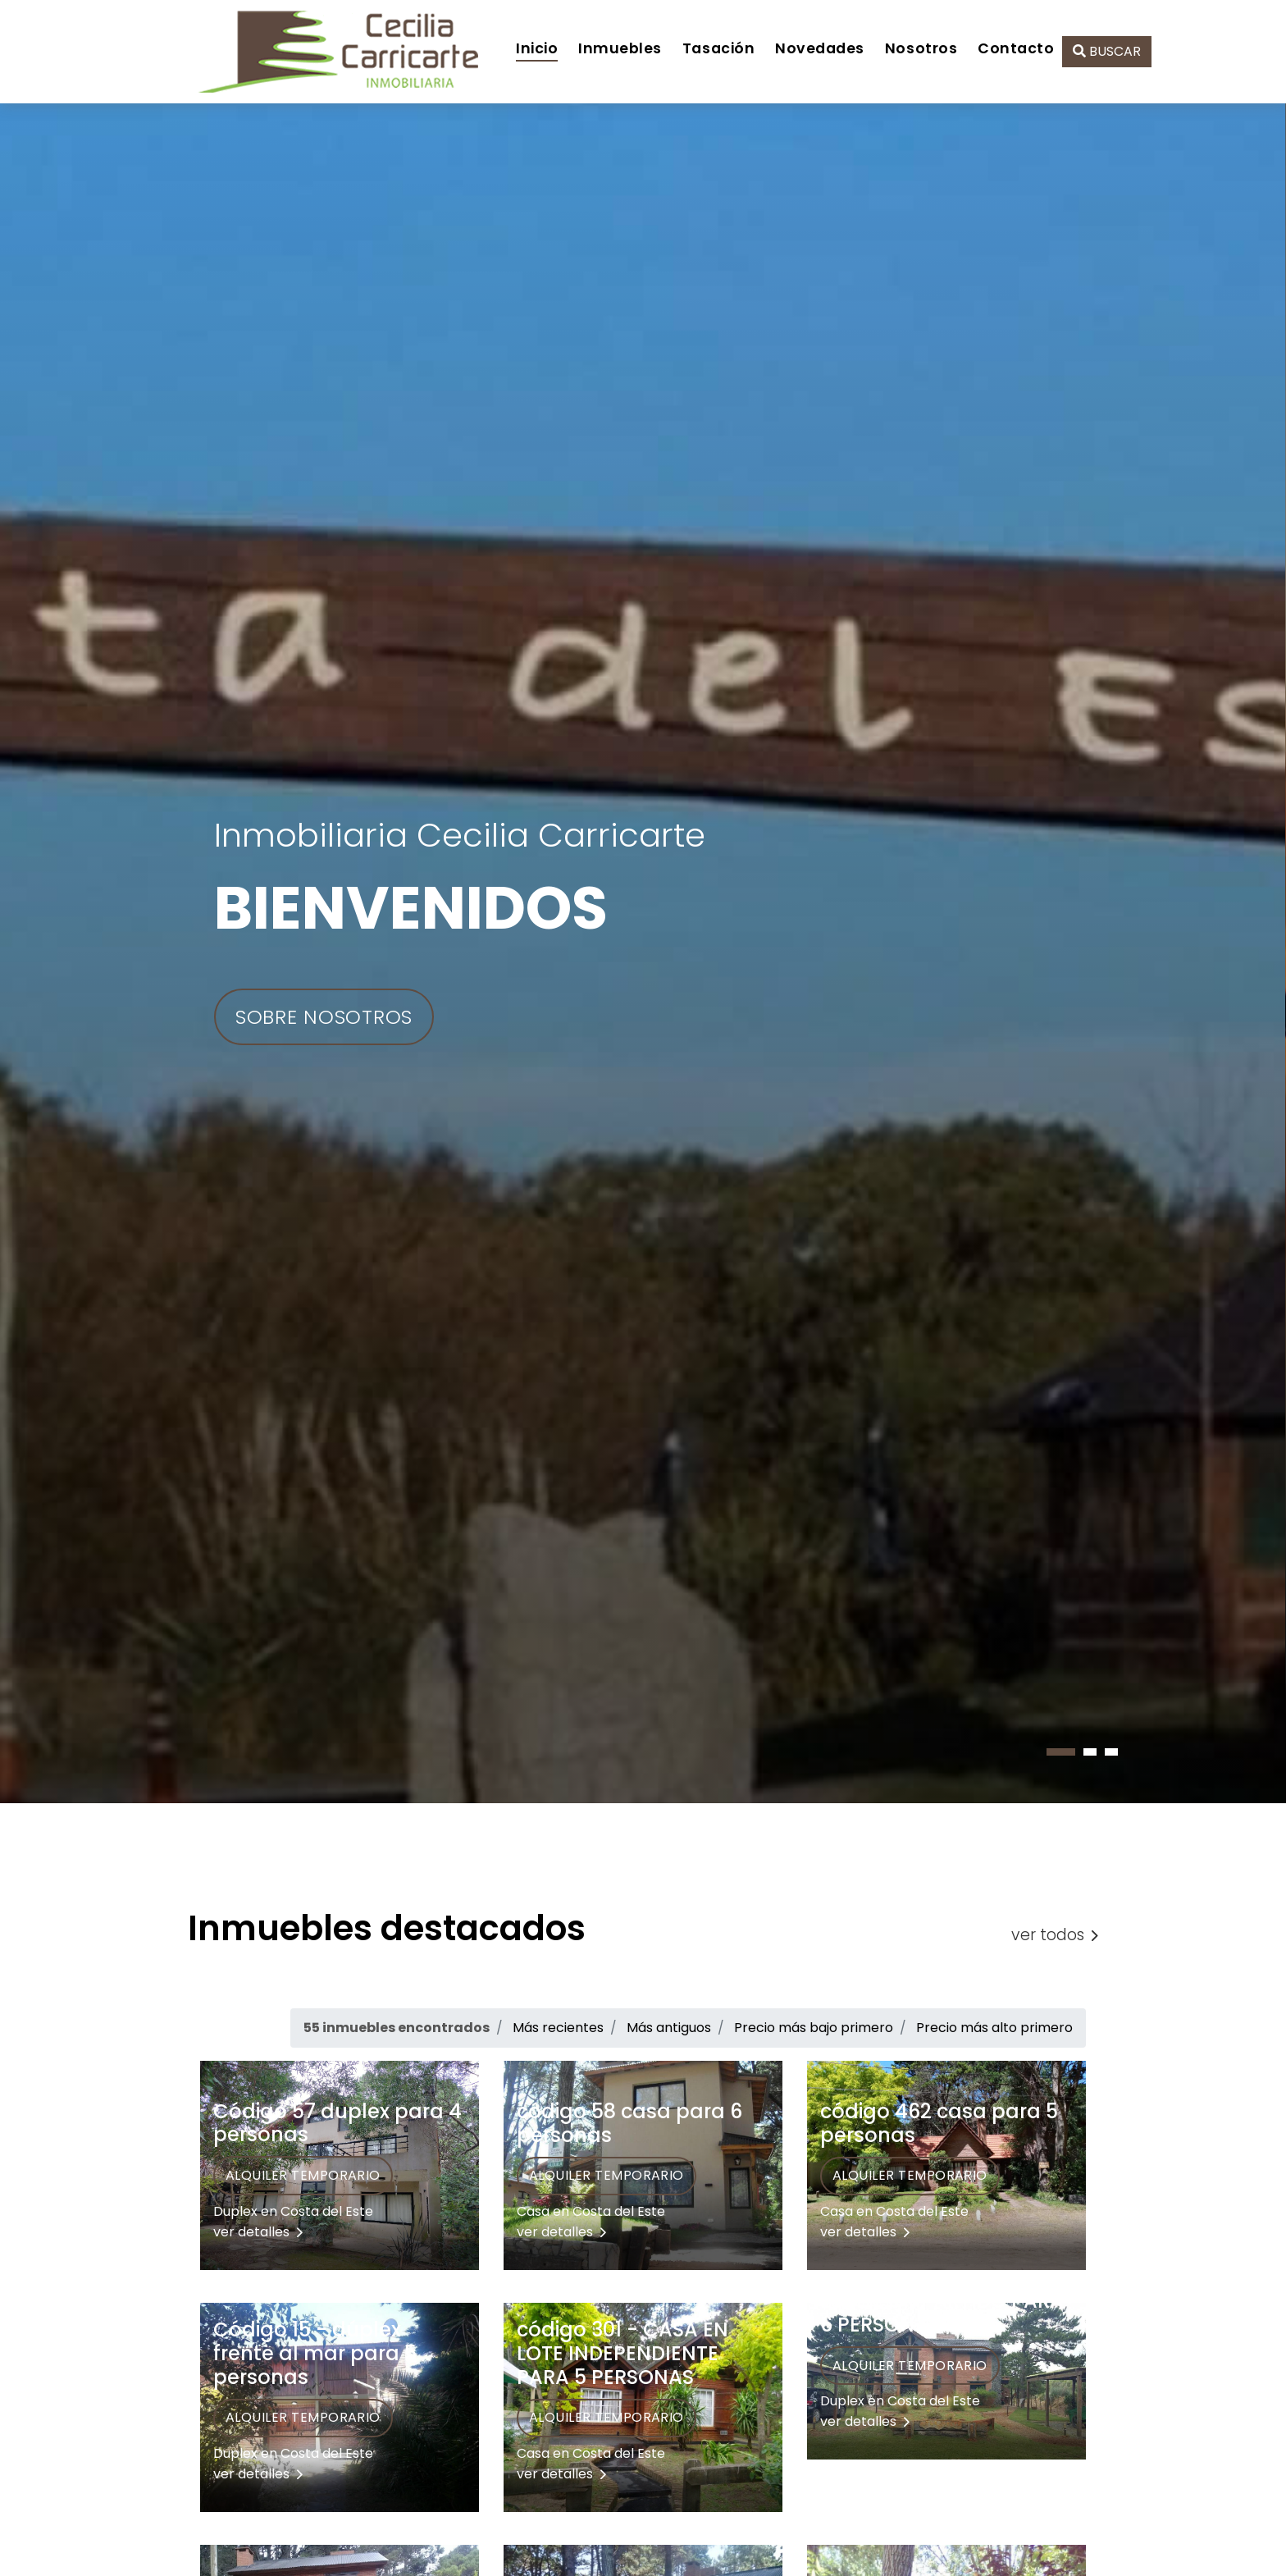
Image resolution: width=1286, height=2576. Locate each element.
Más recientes (558, 2027)
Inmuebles (620, 48)
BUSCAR (1107, 51)
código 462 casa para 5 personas (939, 2123)
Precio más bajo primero (813, 2027)
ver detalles (258, 2231)
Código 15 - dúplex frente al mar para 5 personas (315, 2353)
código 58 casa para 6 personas (629, 2123)
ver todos (1054, 1935)
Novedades (819, 48)
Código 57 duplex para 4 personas (337, 2123)
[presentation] (2, 1813)
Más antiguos (669, 2027)
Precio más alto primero (994, 2027)
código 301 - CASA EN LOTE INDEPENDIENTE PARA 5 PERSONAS (622, 2353)
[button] (1060, 1752)
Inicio (537, 48)
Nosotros (921, 48)
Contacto (1016, 48)
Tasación (718, 48)
